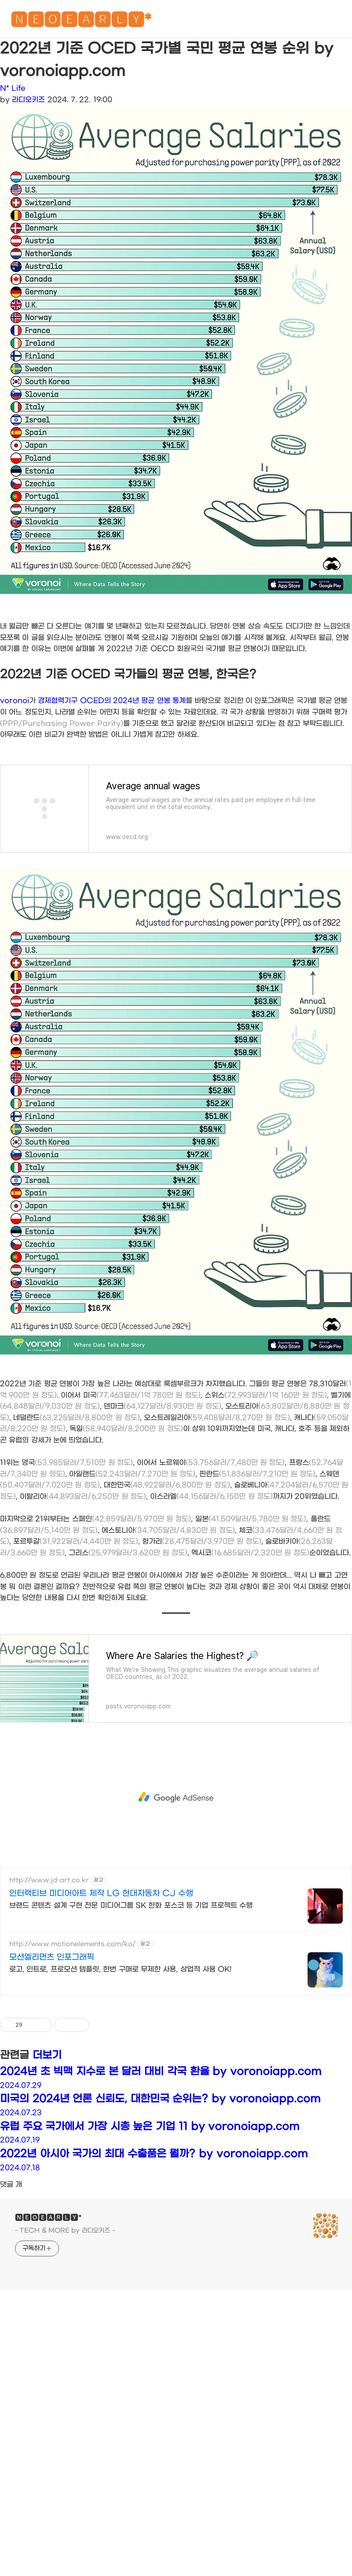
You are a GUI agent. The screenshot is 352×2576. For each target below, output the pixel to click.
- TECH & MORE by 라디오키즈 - (65, 2354)
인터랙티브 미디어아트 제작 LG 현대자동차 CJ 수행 (101, 2016)
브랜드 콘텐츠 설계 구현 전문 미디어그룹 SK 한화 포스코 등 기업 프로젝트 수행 (131, 2028)
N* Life (13, 88)
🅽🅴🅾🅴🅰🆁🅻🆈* (81, 22)
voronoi (14, 824)
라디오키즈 (28, 100)
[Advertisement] (176, 673)
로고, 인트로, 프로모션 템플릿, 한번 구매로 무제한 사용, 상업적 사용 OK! (120, 2092)
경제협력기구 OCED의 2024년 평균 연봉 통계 (112, 824)
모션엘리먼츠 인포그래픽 (51, 2080)
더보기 (47, 2178)
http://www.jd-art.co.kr (49, 2003)
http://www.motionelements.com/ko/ (72, 2067)
